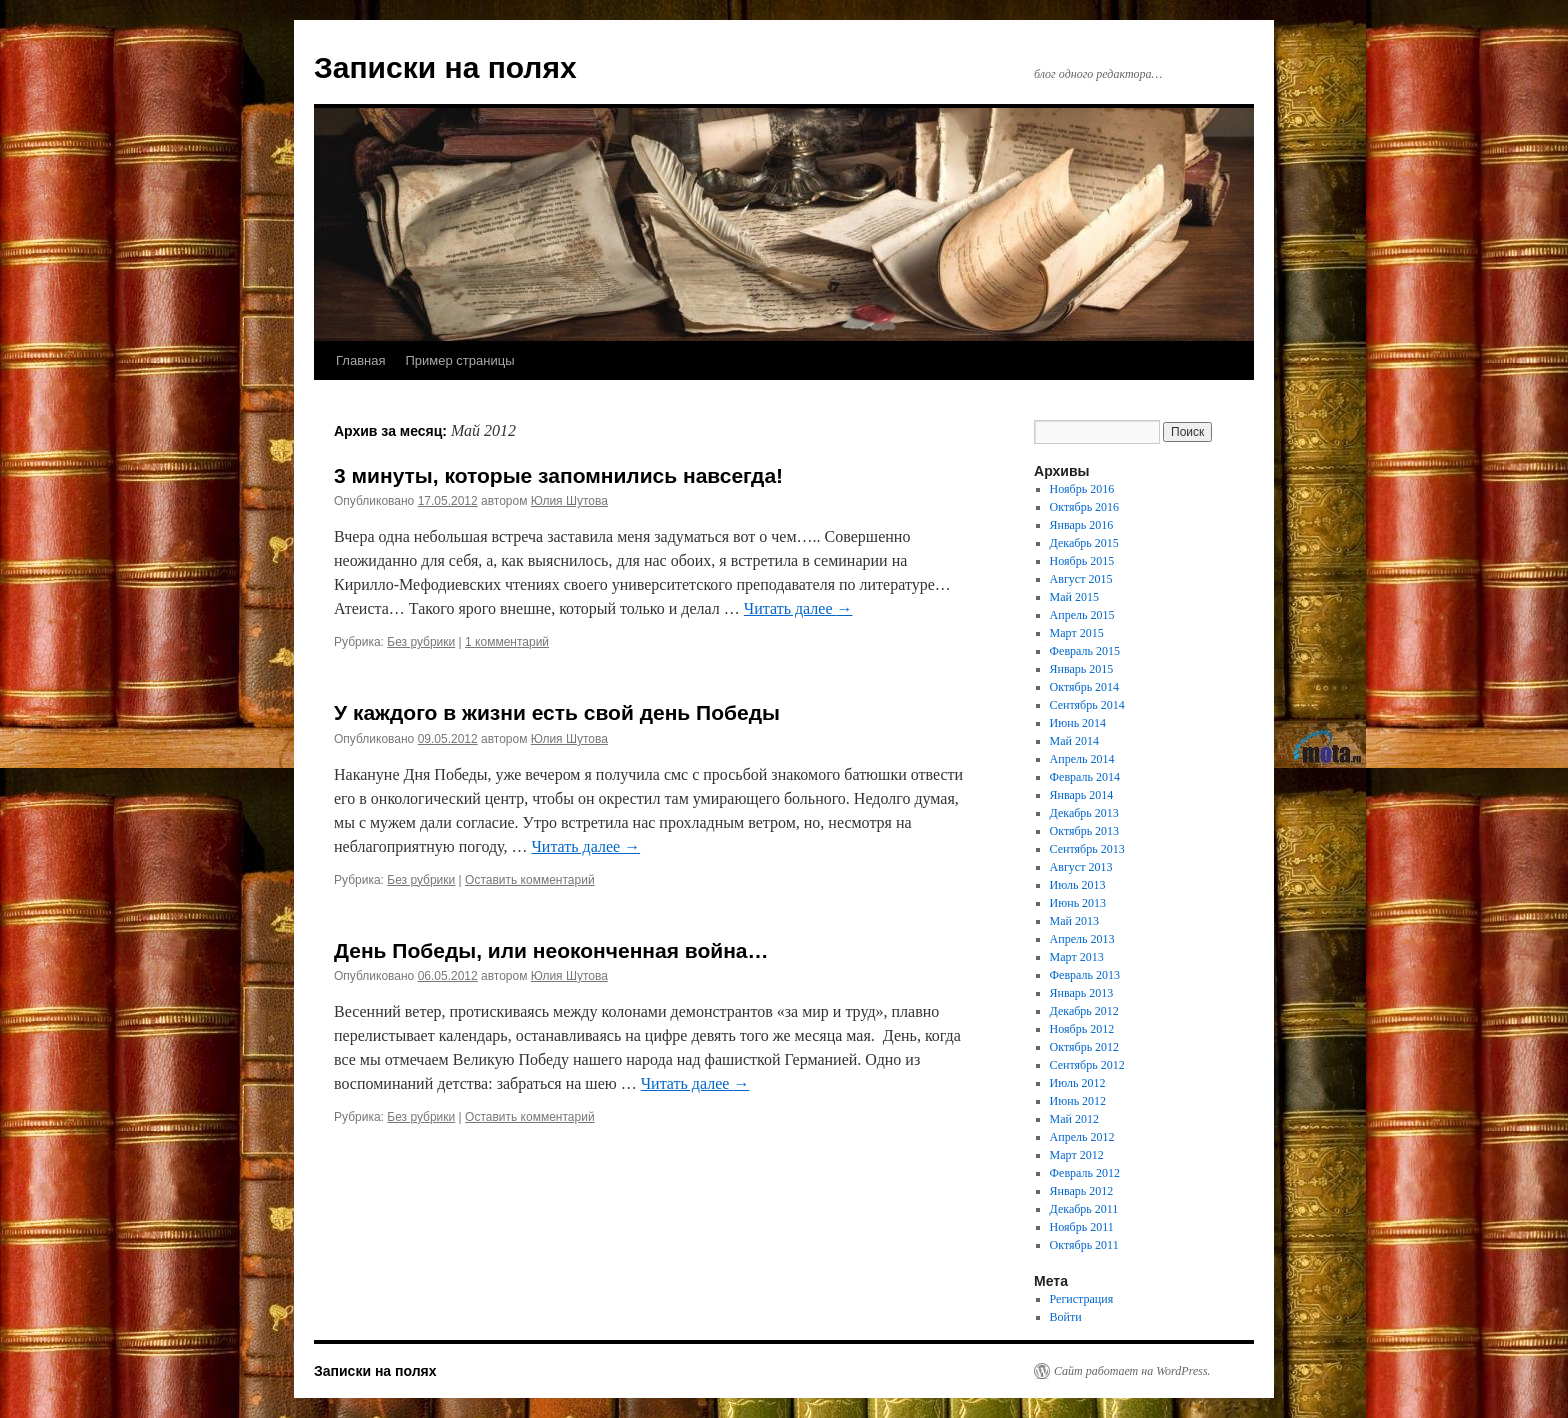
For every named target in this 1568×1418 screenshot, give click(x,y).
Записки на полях (445, 67)
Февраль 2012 (1085, 1173)
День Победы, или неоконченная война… (551, 950)
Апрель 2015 (1082, 615)
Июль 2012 (1078, 1083)
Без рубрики (421, 642)
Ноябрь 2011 (1082, 1227)
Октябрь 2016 (1085, 507)
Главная (360, 360)
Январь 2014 (1082, 795)
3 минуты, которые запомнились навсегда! (558, 475)
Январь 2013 (1082, 993)
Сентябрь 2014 (1087, 705)
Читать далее (798, 608)
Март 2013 (1077, 957)
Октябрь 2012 (1085, 1047)
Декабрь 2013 (1084, 813)
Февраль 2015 (1085, 651)
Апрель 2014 (1082, 759)
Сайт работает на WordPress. (1132, 1371)
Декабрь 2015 (1084, 543)
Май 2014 (1074, 741)
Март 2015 (1077, 633)
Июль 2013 (1078, 885)
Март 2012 (1077, 1155)
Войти (1066, 1317)
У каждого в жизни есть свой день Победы (557, 712)
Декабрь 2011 (1084, 1209)
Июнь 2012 (1078, 1101)
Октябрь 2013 (1085, 831)
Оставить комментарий (530, 880)
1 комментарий (507, 642)
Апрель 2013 (1082, 939)
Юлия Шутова (569, 501)
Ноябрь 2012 (1082, 1029)
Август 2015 (1081, 579)
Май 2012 (1074, 1119)
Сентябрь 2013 (1087, 849)
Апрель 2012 (1082, 1137)
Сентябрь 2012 (1087, 1065)
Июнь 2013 (1078, 903)
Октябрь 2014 (1085, 687)
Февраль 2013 (1085, 975)
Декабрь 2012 (1084, 1011)
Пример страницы (459, 360)
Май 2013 (1074, 921)
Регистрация (1082, 1299)
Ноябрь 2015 (1082, 561)
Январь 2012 (1082, 1191)
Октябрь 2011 (1084, 1245)
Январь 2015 (1082, 669)
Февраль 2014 (1085, 777)
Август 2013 (1081, 867)
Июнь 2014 (1078, 723)
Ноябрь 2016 (1082, 489)
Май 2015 (1074, 597)
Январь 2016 (1082, 525)
